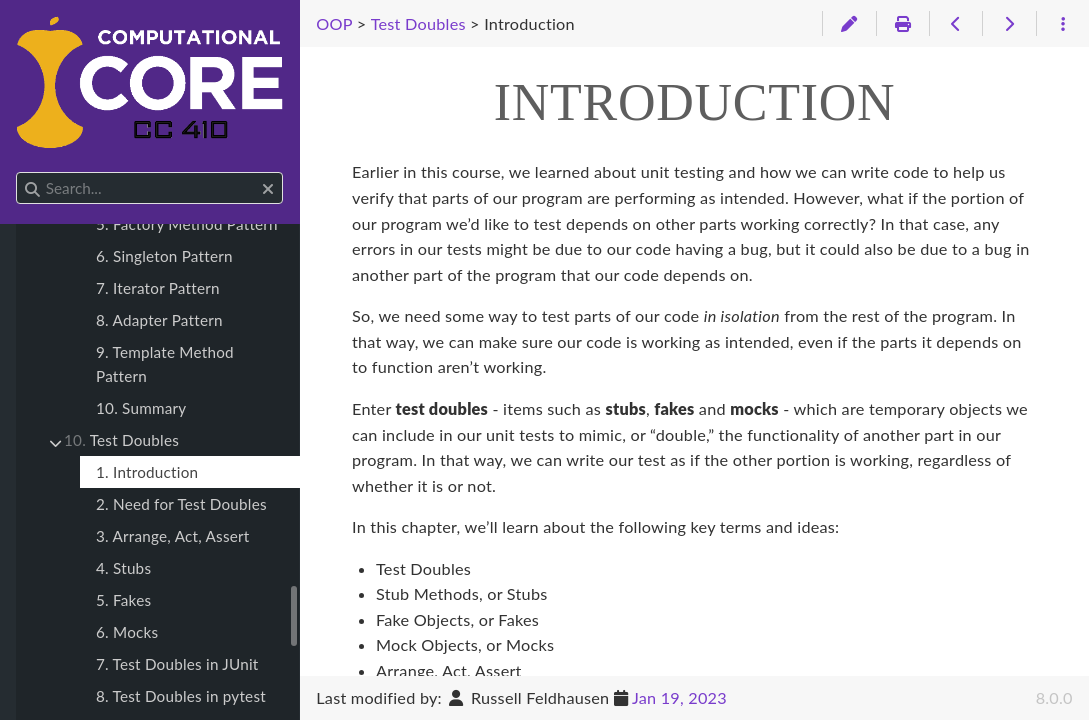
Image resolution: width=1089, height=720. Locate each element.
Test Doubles (121, 440)
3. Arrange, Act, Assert (172, 536)
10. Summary (141, 408)
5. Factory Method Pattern (187, 224)
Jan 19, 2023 (679, 697)
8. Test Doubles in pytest (181, 696)
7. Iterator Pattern (158, 288)
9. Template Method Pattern (165, 364)
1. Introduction (147, 472)
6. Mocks (127, 632)
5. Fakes (123, 600)
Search (17, 172)
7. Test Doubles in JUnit (177, 664)
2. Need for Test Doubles (181, 504)
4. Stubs (123, 568)
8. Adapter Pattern (159, 320)
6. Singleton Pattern (164, 256)
